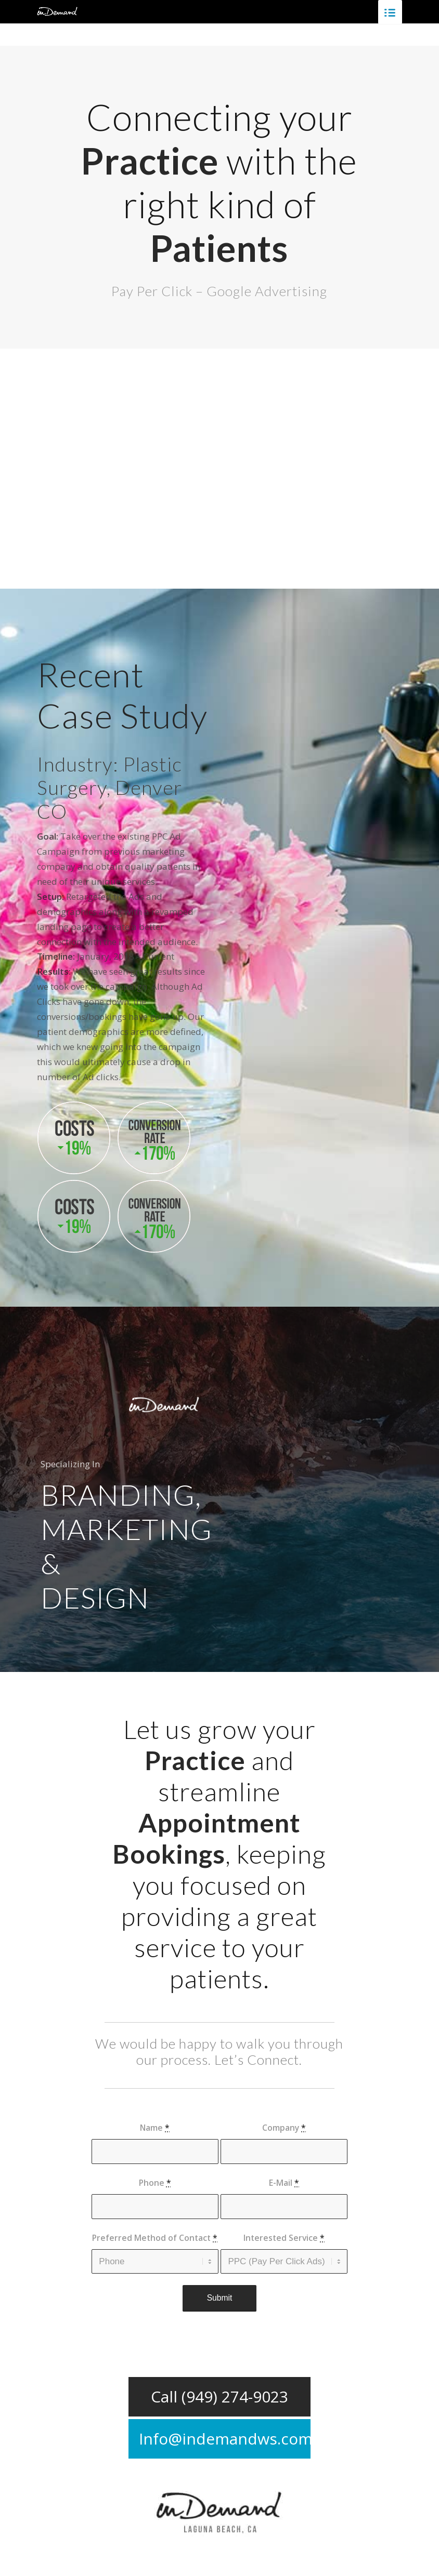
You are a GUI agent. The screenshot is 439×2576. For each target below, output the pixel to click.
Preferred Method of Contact (154, 2237)
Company (284, 2127)
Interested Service (284, 2237)
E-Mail (284, 2182)
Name (155, 2127)
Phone (155, 2182)
